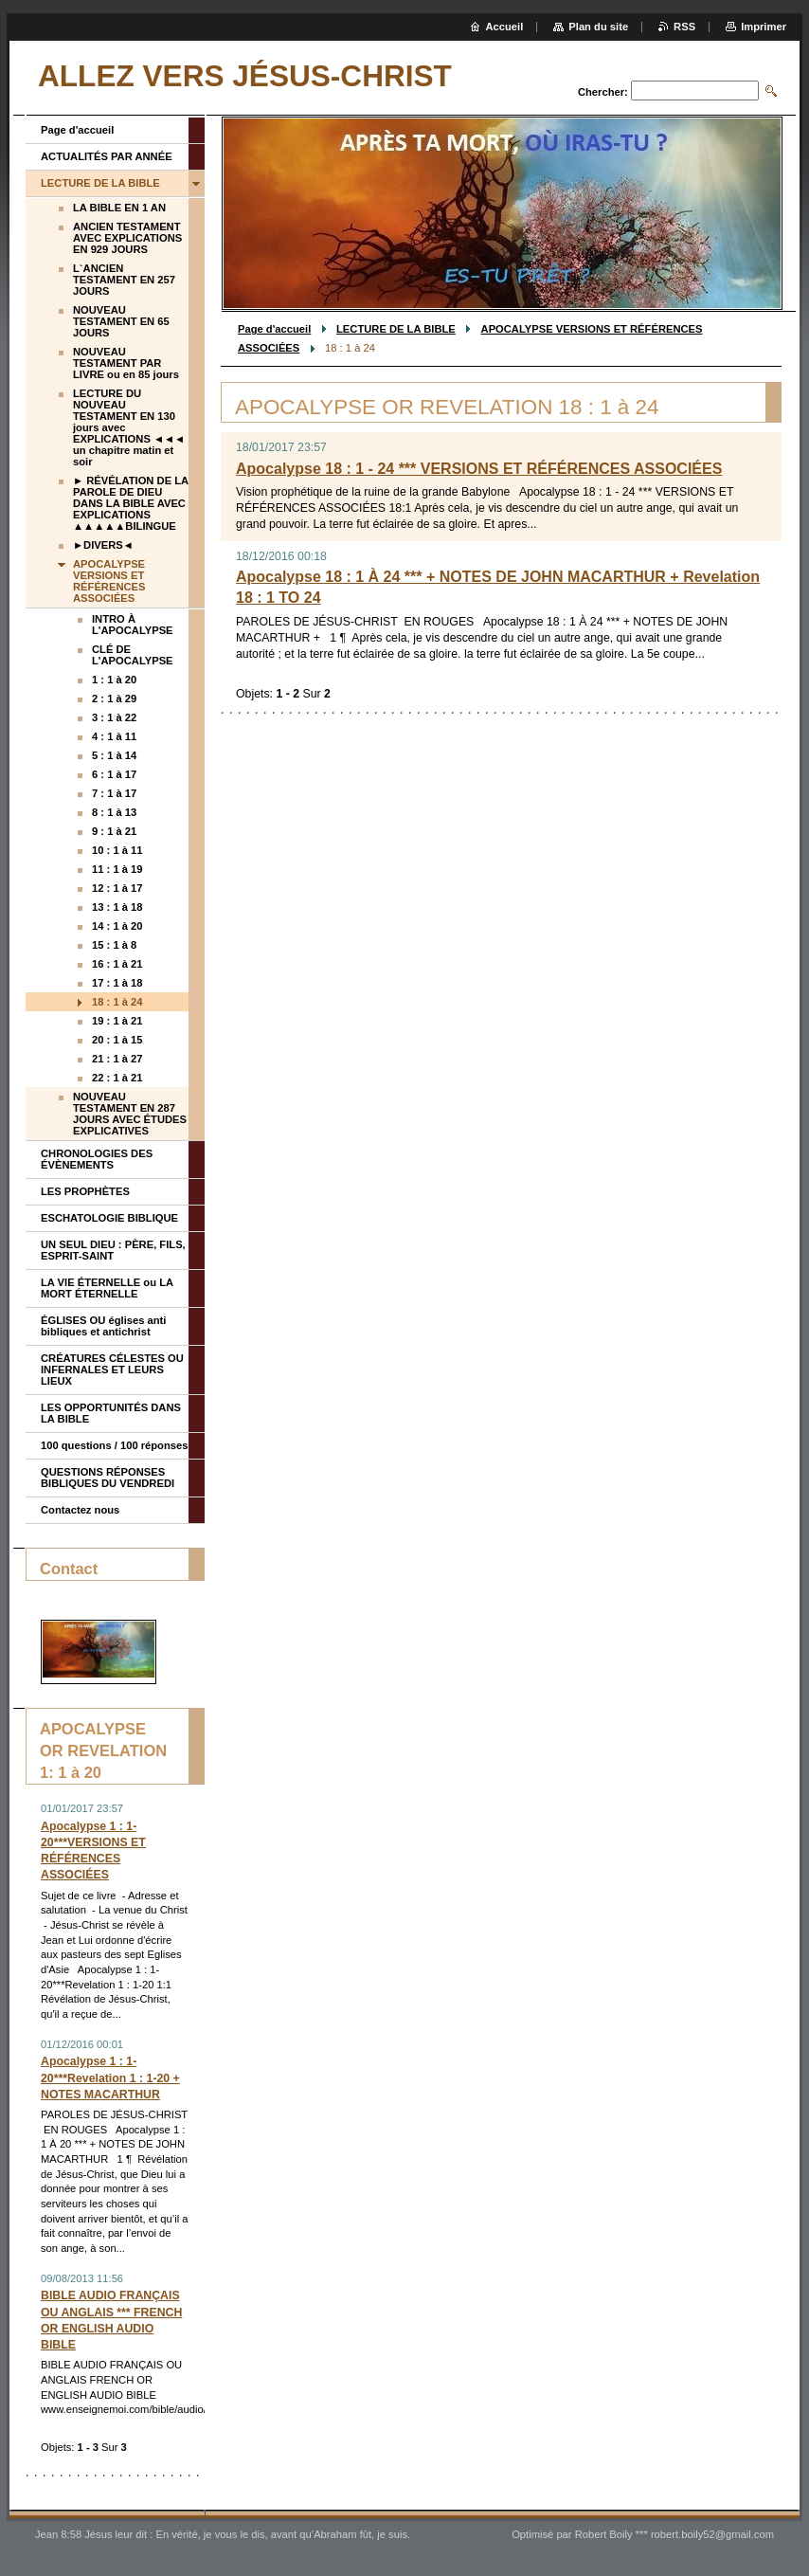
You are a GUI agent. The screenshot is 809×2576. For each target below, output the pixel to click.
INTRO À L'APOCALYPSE (132, 624)
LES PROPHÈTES (85, 1191)
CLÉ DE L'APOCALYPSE (132, 655)
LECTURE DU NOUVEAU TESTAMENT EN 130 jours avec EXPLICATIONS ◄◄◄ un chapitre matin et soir (129, 427)
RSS (684, 26)
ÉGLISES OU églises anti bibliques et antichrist (103, 1326)
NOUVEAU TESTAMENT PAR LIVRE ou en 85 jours (126, 363)
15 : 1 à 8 (114, 945)
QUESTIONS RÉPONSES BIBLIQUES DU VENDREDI (107, 1477)
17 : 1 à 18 (117, 983)
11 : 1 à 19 (117, 869)
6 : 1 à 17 (114, 774)
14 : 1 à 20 (117, 926)
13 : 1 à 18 (117, 907)
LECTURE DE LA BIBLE (396, 329)
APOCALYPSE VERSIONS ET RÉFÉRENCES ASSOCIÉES (109, 581)
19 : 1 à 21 (117, 1020)
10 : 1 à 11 (117, 850)
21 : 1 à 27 (117, 1058)
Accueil (505, 26)
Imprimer (763, 26)
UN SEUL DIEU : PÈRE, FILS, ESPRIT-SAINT (113, 1250)
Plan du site (598, 26)
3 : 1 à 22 (114, 717)
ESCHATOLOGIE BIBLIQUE (109, 1218)
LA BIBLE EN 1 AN (119, 207)
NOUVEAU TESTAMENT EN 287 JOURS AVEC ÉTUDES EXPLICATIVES (130, 1113)
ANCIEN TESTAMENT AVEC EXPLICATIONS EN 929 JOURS (127, 238)
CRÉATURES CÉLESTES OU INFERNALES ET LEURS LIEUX (112, 1369)
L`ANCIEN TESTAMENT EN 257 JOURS (124, 280)
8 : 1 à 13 (114, 812)
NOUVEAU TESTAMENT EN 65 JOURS (121, 321)
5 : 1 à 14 (114, 755)
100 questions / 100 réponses (114, 1445)
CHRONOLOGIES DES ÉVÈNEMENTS (97, 1159)
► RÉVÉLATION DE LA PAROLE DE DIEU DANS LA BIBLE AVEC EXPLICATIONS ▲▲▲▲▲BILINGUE (131, 503)
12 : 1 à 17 (117, 888)
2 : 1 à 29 (114, 698)
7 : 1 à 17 (114, 793)
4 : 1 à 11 (114, 736)
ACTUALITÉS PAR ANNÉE (106, 156)
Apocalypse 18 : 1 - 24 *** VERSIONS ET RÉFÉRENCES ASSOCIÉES (479, 469)
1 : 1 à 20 (114, 679)
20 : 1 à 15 (117, 1039)
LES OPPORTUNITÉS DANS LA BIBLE (111, 1413)
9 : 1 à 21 (114, 831)
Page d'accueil (274, 329)
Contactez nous (80, 1509)
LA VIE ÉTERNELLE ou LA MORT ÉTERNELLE (107, 1288)
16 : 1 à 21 (117, 964)
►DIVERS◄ (103, 545)
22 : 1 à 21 (117, 1077)
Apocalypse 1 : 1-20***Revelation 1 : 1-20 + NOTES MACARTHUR (110, 2077)
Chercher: (603, 92)
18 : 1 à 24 (117, 1001)
